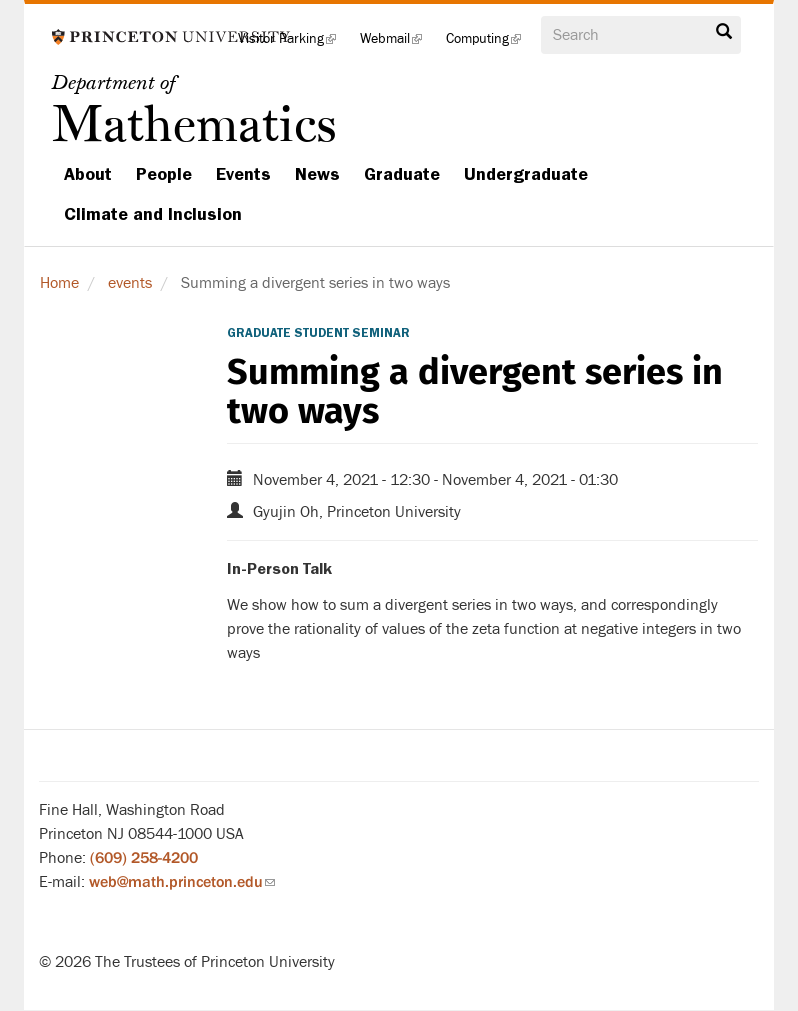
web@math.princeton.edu (182, 882)
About (88, 174)
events (130, 283)
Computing (489, 44)
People (164, 174)
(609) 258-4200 (144, 858)
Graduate (402, 174)
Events (243, 174)
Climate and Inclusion (153, 214)
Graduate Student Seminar (318, 333)
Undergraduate (526, 174)
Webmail (397, 44)
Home (59, 283)
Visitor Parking (293, 44)
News (317, 174)
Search (724, 32)
